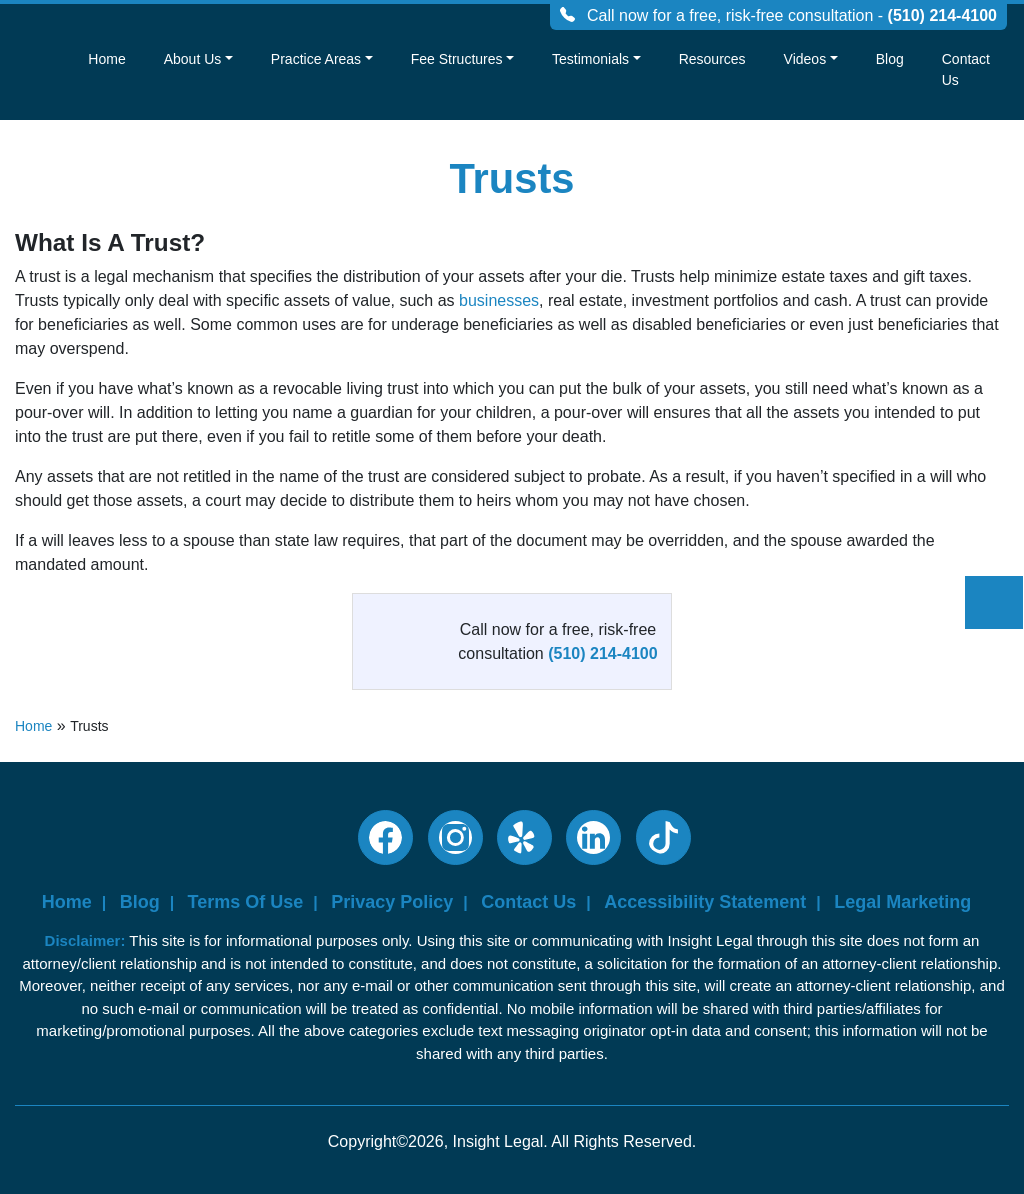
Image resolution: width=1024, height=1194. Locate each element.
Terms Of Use (246, 902)
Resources (712, 59)
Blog (890, 59)
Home (106, 59)
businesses (499, 300)
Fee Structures (457, 59)
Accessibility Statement (705, 902)
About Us (193, 59)
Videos (805, 59)
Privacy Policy (392, 902)
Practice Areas (316, 59)
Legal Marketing (902, 902)
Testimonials (590, 59)
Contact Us (966, 69)
